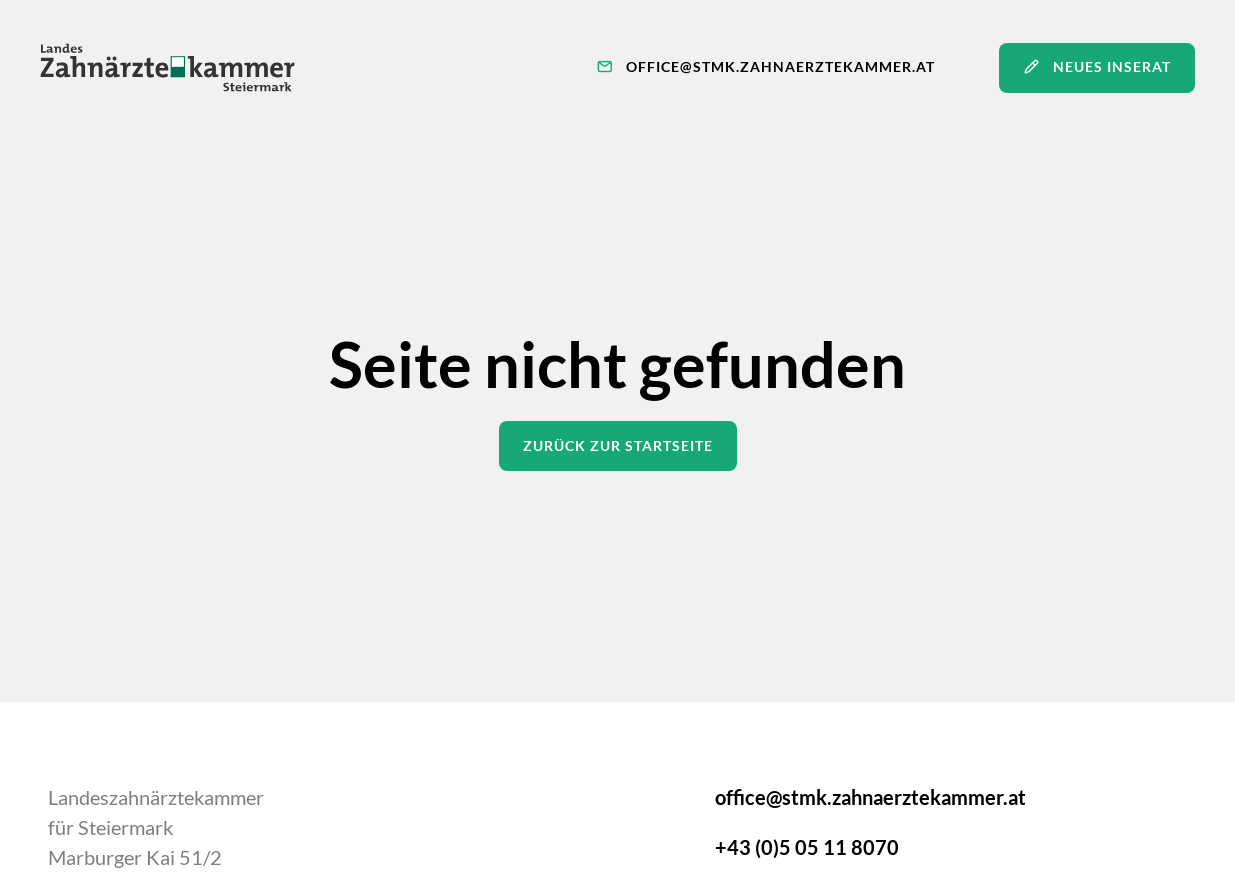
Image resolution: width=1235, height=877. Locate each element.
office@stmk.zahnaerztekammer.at (870, 797)
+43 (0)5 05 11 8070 (807, 847)
